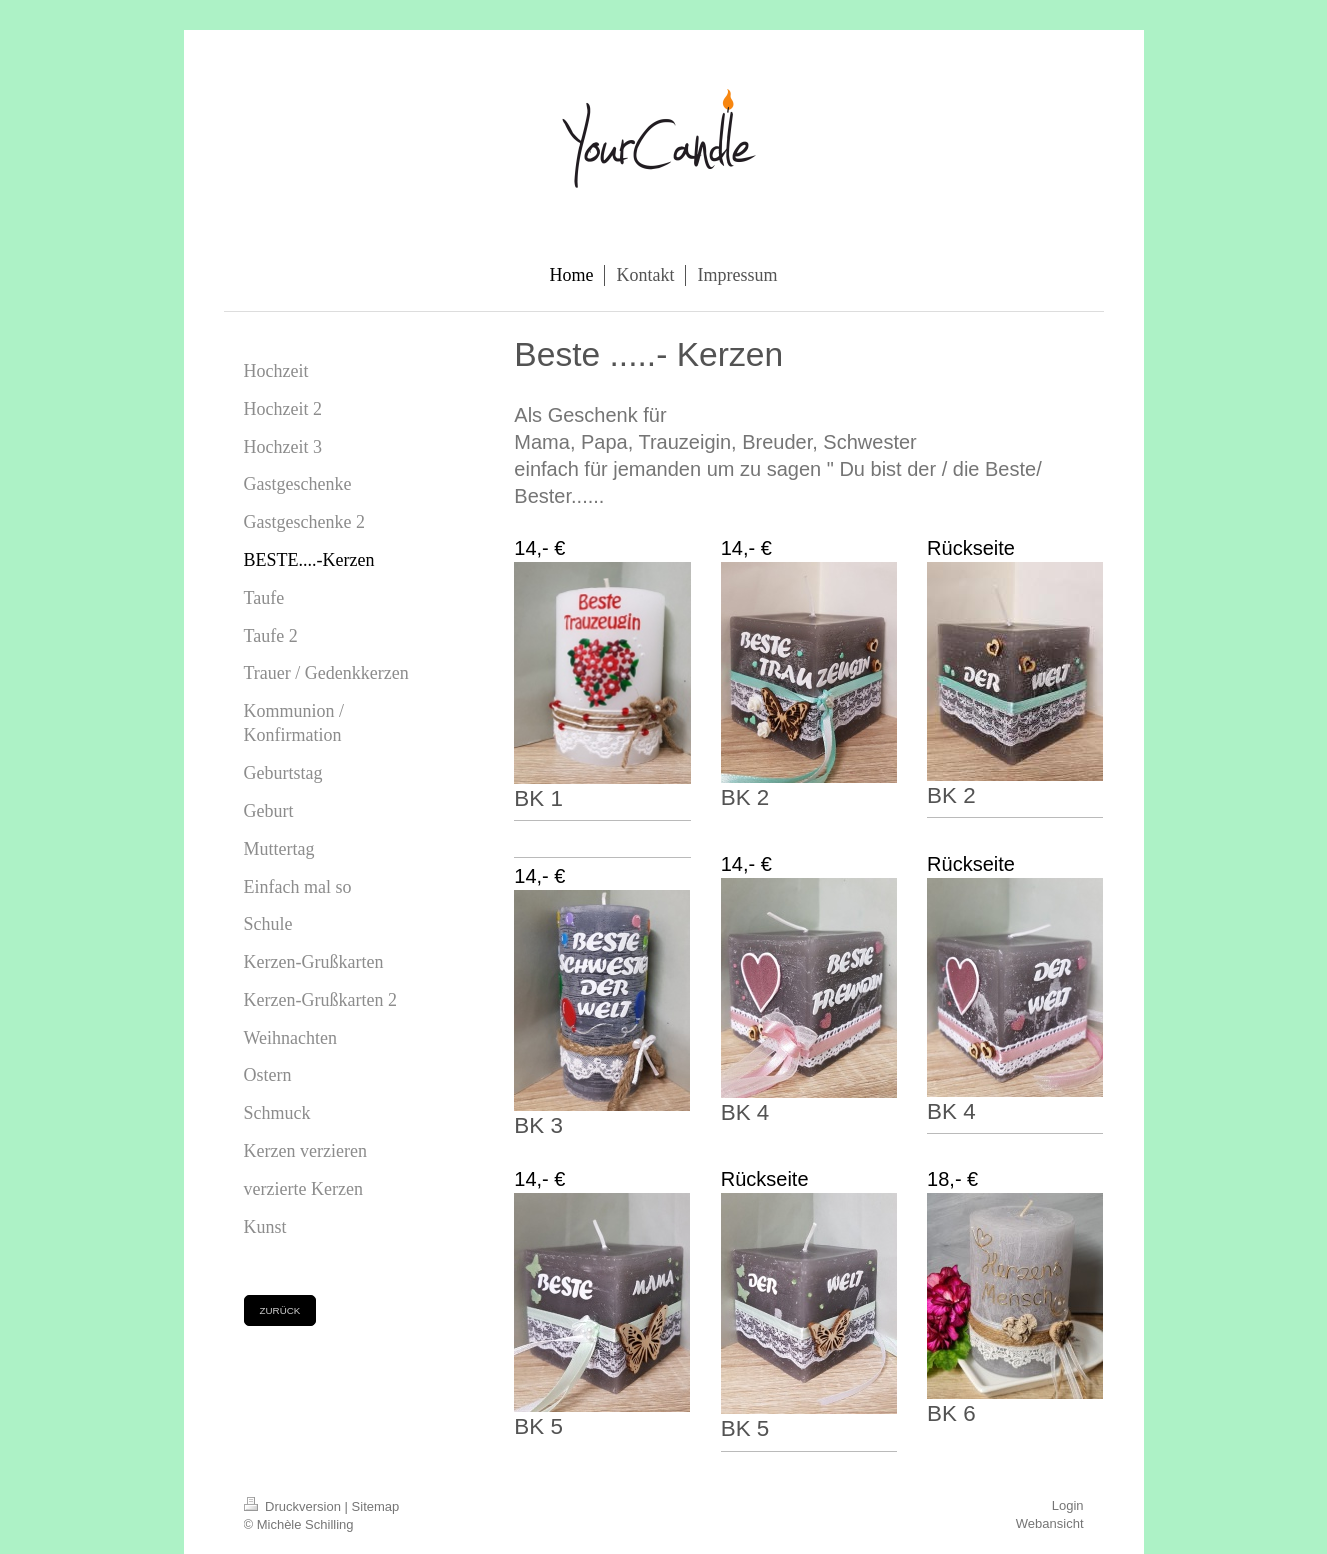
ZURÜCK (280, 1310)
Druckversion (294, 1506)
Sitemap (376, 1506)
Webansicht (1050, 1523)
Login (1068, 1505)
